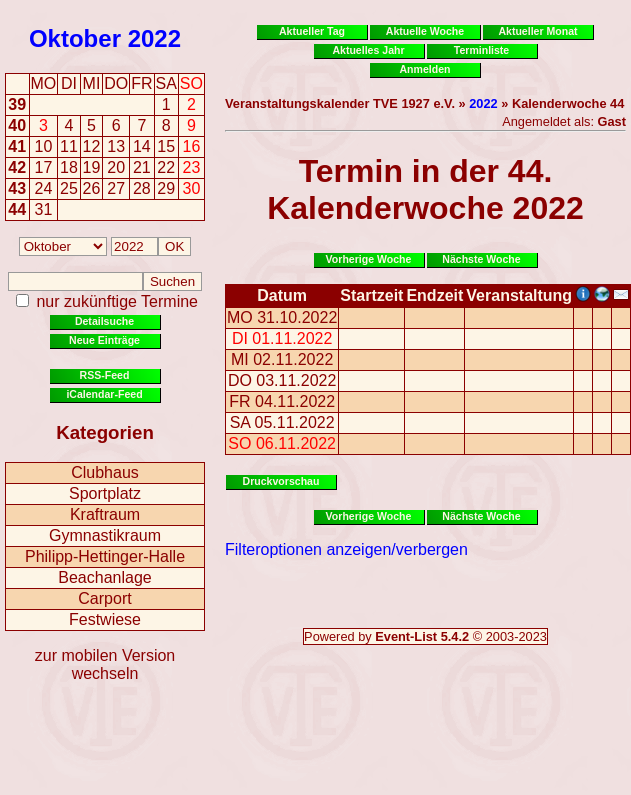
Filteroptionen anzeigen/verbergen (346, 549)
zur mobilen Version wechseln (105, 664)
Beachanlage (104, 577)
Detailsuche (104, 321)
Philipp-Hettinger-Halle (105, 556)
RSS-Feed (105, 375)
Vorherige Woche (369, 259)
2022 (154, 38)
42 (17, 167)
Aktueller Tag (312, 31)
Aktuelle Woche (425, 31)
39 (17, 104)
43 (17, 188)
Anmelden (425, 69)
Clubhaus (105, 472)
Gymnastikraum (105, 535)
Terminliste (481, 50)
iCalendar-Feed (104, 394)
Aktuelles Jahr (368, 50)
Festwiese (105, 619)
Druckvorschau (281, 481)
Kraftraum (105, 514)
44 (17, 209)
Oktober (75, 38)
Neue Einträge (104, 340)
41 (17, 146)
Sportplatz (105, 493)
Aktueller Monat (537, 31)
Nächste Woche (481, 259)
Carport (104, 598)
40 (17, 125)
